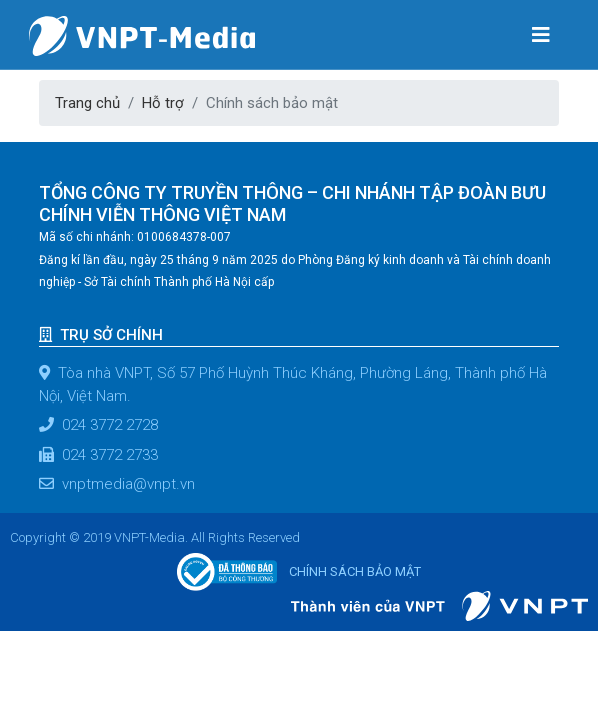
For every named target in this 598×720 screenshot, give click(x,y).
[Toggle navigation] (541, 34)
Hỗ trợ (163, 103)
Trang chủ (87, 103)
